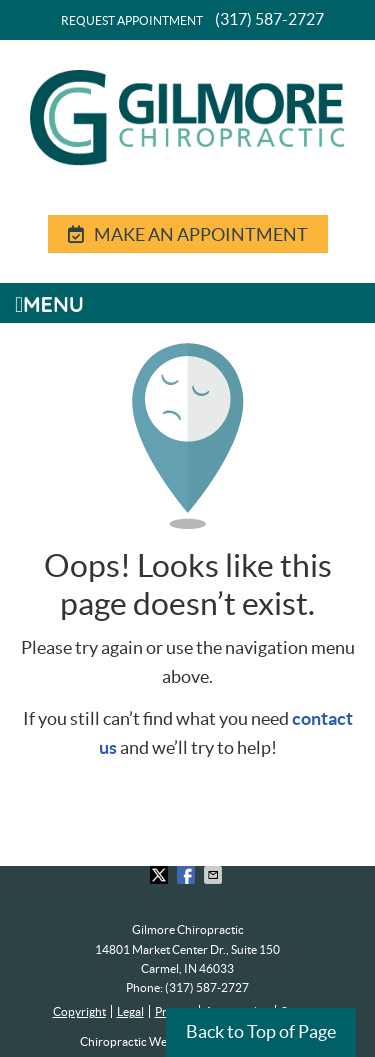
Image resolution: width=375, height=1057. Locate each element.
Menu (49, 303)
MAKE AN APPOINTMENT (188, 234)
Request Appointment (132, 20)
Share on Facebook (188, 875)
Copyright (79, 1011)
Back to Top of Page (261, 1031)
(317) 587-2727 (269, 19)
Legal (130, 1011)
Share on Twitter (161, 875)
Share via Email (215, 875)
